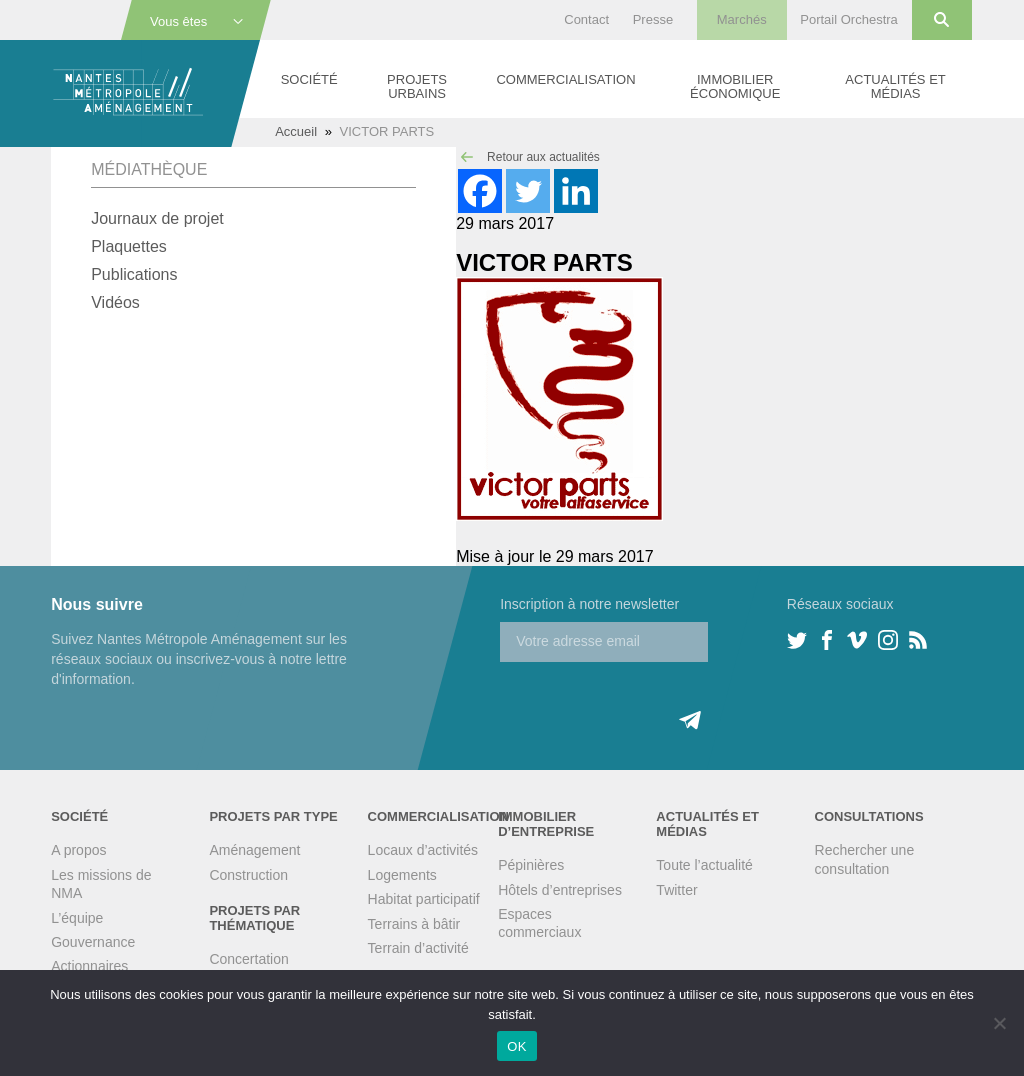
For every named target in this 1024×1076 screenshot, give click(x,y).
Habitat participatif (424, 899)
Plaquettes (129, 246)
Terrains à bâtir (414, 924)
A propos (78, 850)
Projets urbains (417, 86)
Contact (586, 19)
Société (309, 79)
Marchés (742, 19)
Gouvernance (93, 942)
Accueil (296, 131)
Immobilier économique (735, 86)
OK (516, 1046)
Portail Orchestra (849, 19)
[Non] (999, 1023)
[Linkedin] (576, 191)
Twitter (676, 890)
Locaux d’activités (423, 850)
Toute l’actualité (704, 865)
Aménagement (254, 850)
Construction (248, 875)
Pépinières (531, 865)
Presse (653, 19)
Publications (134, 274)
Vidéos (115, 302)
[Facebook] (480, 191)
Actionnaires (89, 966)
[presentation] (652, 701)
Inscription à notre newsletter (589, 604)
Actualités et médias (895, 86)
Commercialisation (565, 79)
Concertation (248, 959)
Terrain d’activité (418, 948)
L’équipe (77, 918)
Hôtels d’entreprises (560, 890)
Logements (402, 875)
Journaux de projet (157, 218)
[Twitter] (528, 191)
